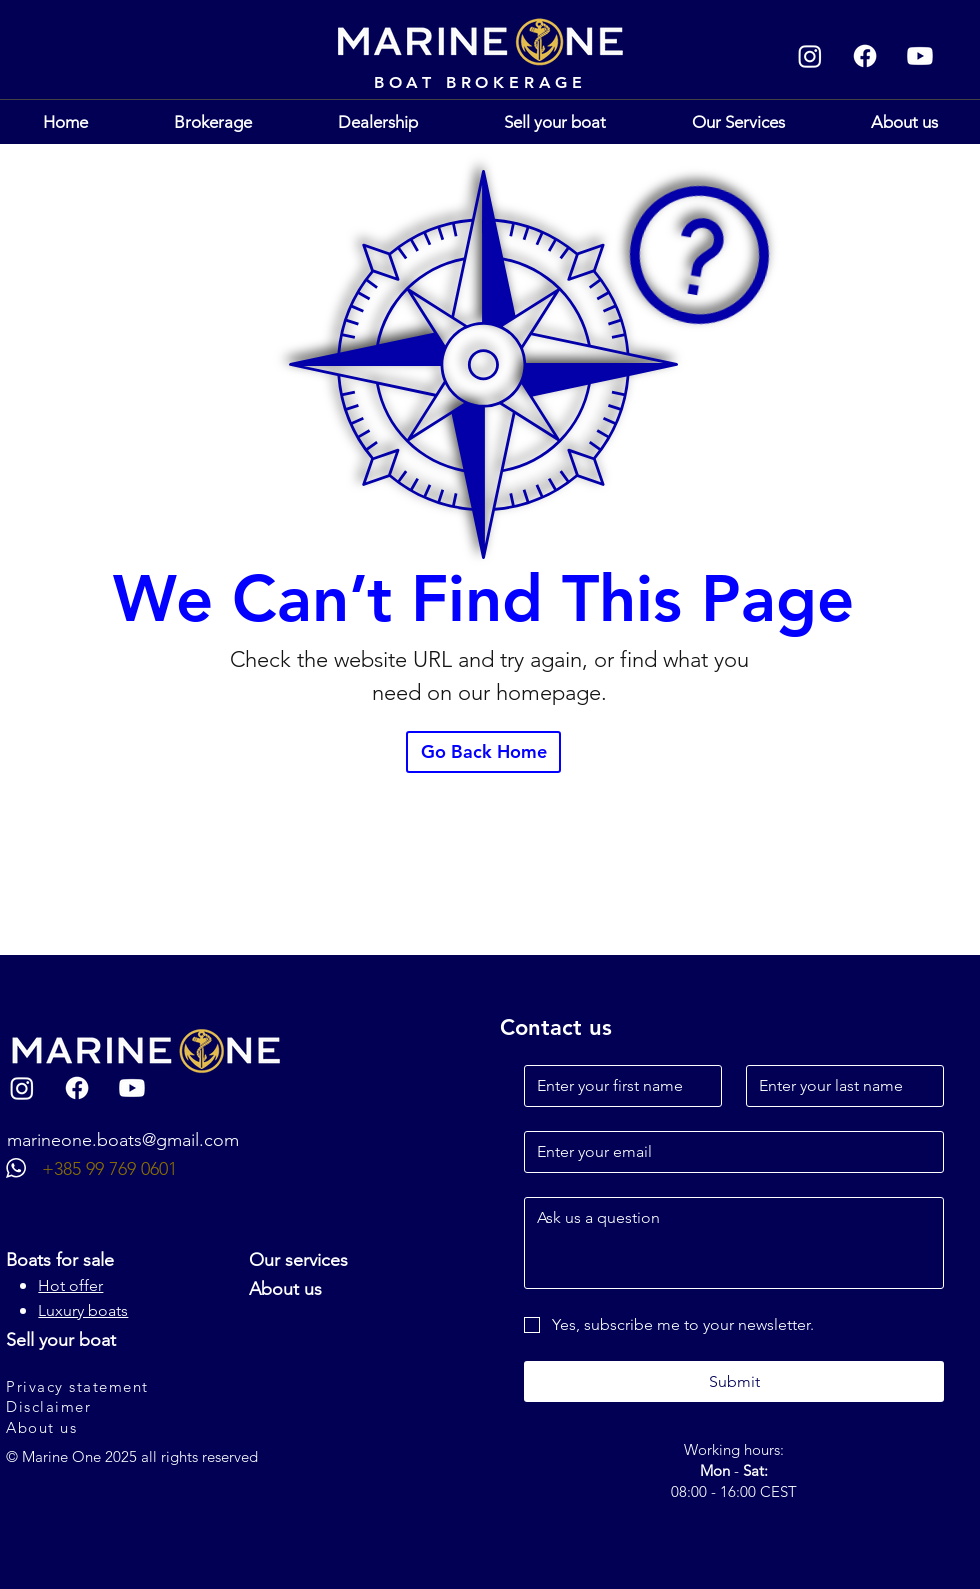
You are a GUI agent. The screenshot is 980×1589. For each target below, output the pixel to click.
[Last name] (839, 1086)
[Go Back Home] (483, 752)
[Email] (728, 1152)
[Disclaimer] (112, 1407)
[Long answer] (734, 1243)
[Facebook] (865, 56)
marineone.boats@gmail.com (123, 1140)
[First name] (617, 1086)
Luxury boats (83, 1310)
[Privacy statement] (112, 1387)
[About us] (112, 1428)
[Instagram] (810, 56)
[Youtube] (920, 56)
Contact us (556, 1027)
